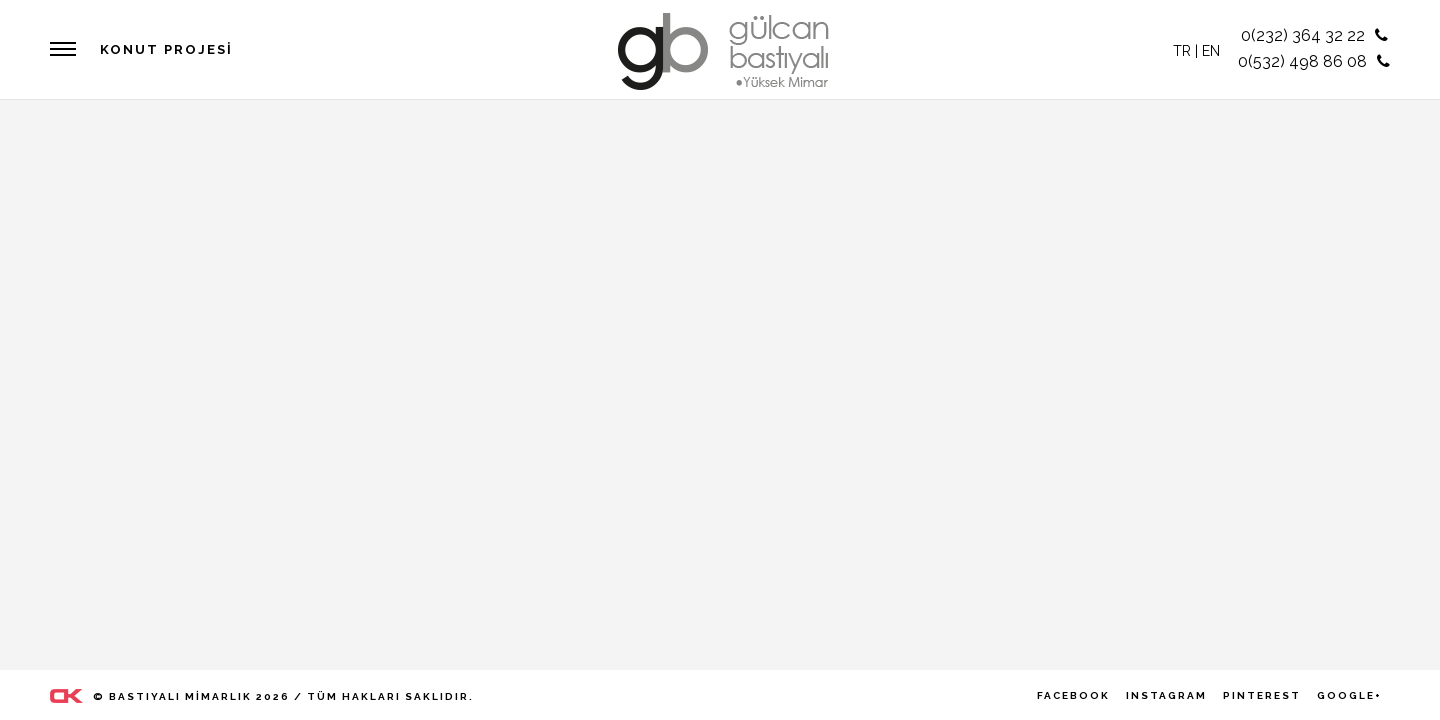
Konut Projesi (166, 49)
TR (1182, 51)
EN (1211, 51)
